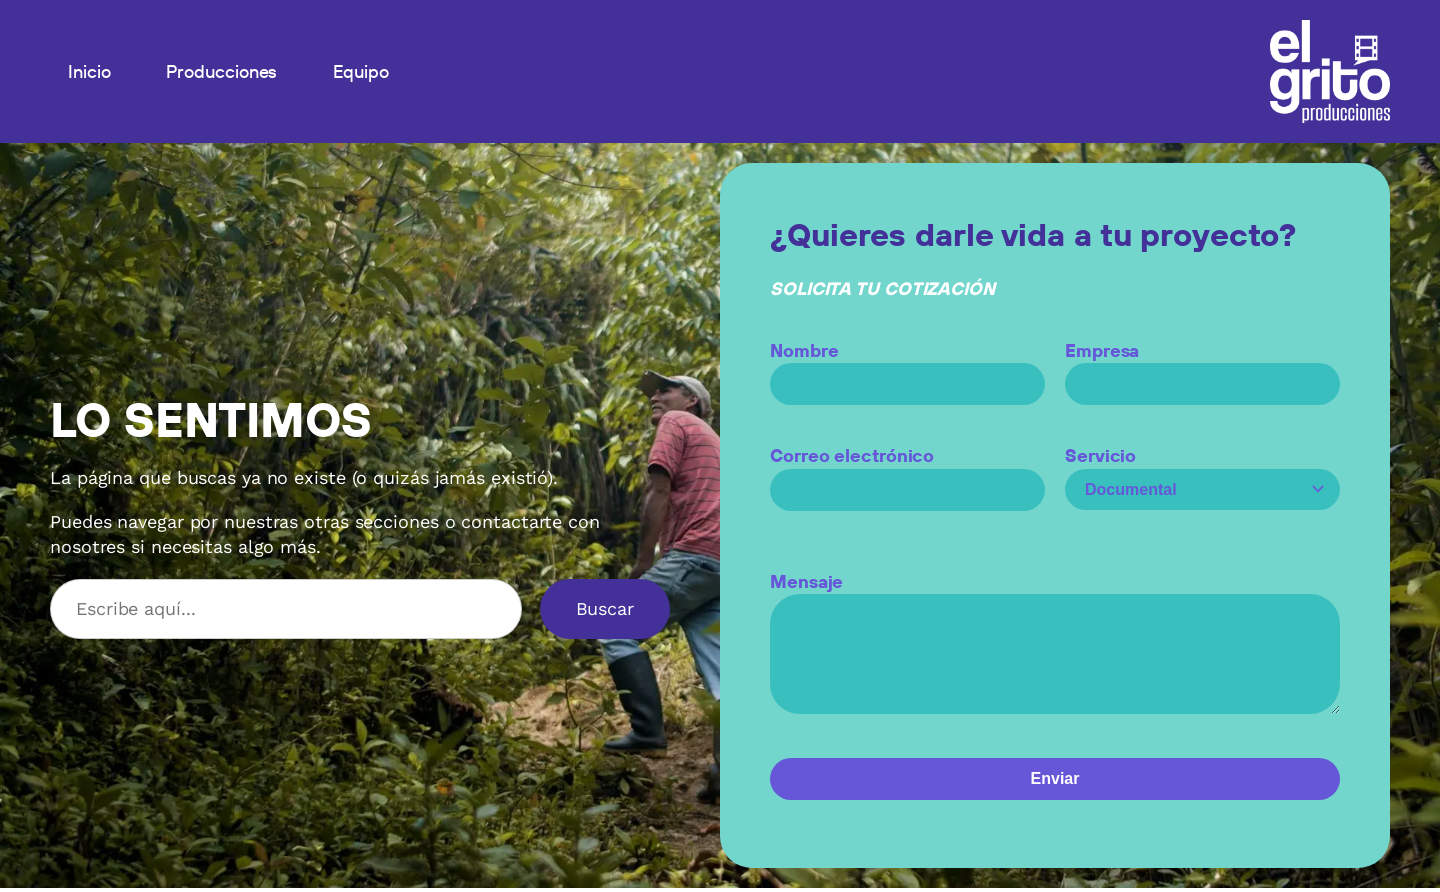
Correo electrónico (907, 472)
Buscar (605, 608)
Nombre (907, 366)
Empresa (1202, 366)
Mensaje (1055, 654)
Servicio (1202, 472)
